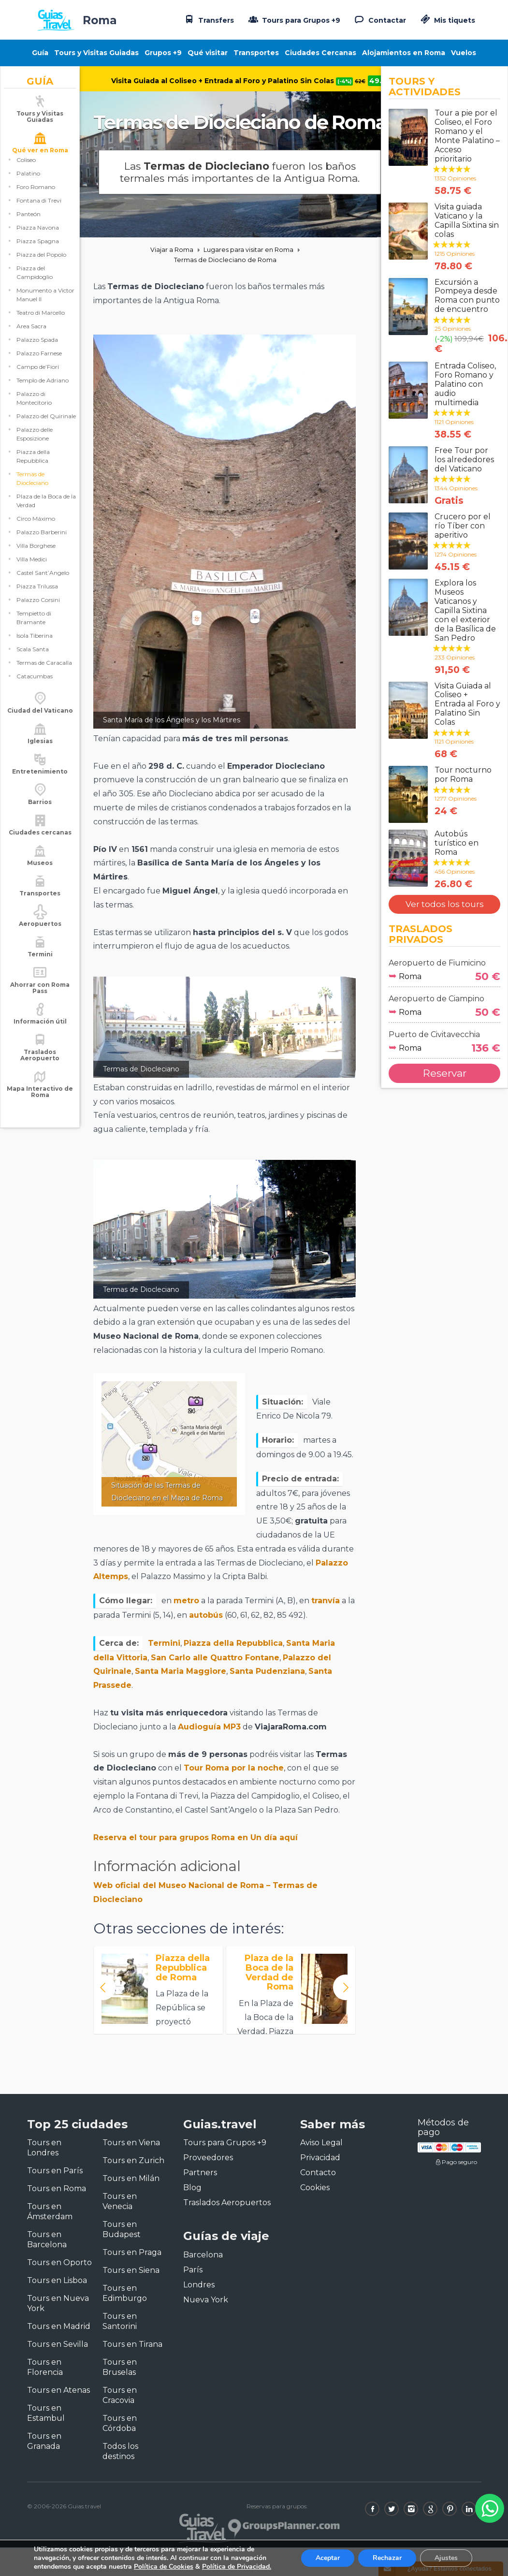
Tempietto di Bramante (33, 629)
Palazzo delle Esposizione (34, 445)
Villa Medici (31, 570)
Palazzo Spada (37, 350)
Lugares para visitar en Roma (248, 249)
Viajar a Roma (171, 249)
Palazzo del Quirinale (46, 427)
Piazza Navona (37, 238)
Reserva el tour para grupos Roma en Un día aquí (195, 1837)
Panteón (28, 225)
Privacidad (320, 2157)
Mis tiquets (447, 20)
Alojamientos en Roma (403, 52)
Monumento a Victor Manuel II (45, 306)
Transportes (256, 52)
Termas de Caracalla (44, 673)
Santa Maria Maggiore (180, 1671)
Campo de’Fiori (37, 377)
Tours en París (55, 2170)
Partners (200, 2172)
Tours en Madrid (58, 2326)
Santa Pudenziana (267, 1671)
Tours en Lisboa (57, 2280)
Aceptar (328, 2557)
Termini (164, 1643)
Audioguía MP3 (209, 1726)
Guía (40, 52)
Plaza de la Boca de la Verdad (46, 512)
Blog (192, 2187)
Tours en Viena (131, 2142)
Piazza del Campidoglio (34, 284)
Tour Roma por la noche (234, 1767)
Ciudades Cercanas (320, 52)
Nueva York (205, 2299)
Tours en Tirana (132, 2344)
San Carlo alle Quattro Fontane (215, 1657)
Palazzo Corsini (38, 611)
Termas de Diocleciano (32, 490)
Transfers (208, 19)
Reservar (444, 1073)
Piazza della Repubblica (33, 467)
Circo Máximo (35, 529)
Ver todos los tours (445, 904)
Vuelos (463, 52)
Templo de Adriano (42, 391)
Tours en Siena (131, 2270)
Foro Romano (35, 198)
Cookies (315, 2187)
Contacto (318, 2172)
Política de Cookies (163, 2566)
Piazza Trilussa (37, 597)
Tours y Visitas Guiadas (96, 52)
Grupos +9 (163, 52)
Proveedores (208, 2157)
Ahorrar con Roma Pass (40, 999)
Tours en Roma (56, 2188)
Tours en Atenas (58, 2390)
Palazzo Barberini (41, 543)
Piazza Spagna (37, 252)
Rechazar (387, 2557)
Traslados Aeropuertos (227, 2202)
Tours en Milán (131, 2178)
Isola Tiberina (34, 646)
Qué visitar (208, 52)
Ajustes (446, 2557)
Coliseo (26, 171)
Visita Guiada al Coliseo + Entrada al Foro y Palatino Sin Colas (238, 80)
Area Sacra (31, 337)
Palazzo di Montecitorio (34, 409)
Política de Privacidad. (236, 2566)
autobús (206, 1615)
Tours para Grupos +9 (293, 19)
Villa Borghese (36, 556)
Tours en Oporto (59, 2262)
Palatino (28, 184)
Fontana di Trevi (38, 211)
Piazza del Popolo (41, 265)
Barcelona (203, 2254)
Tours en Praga (131, 2252)
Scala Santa (32, 660)
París (193, 2269)
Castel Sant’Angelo (42, 583)
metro (186, 1600)
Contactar (379, 19)
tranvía (325, 1600)
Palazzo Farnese (39, 364)
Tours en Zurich (133, 2160)
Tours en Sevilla (57, 2344)
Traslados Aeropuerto (39, 1066)
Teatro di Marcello (40, 323)
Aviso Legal (321, 2142)
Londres (199, 2284)
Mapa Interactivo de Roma (40, 1103)
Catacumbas (34, 687)
